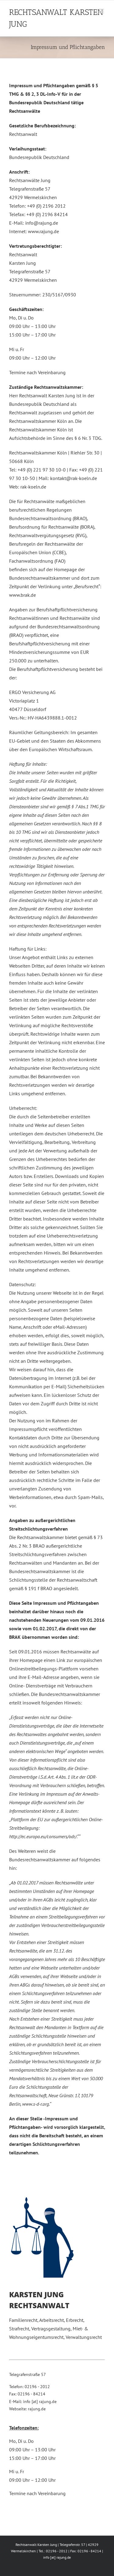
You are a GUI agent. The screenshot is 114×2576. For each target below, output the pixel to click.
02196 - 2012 (37, 2386)
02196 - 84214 (31, 2394)
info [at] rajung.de (40, 2401)
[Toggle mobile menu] (101, 11)
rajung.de (37, 2409)
